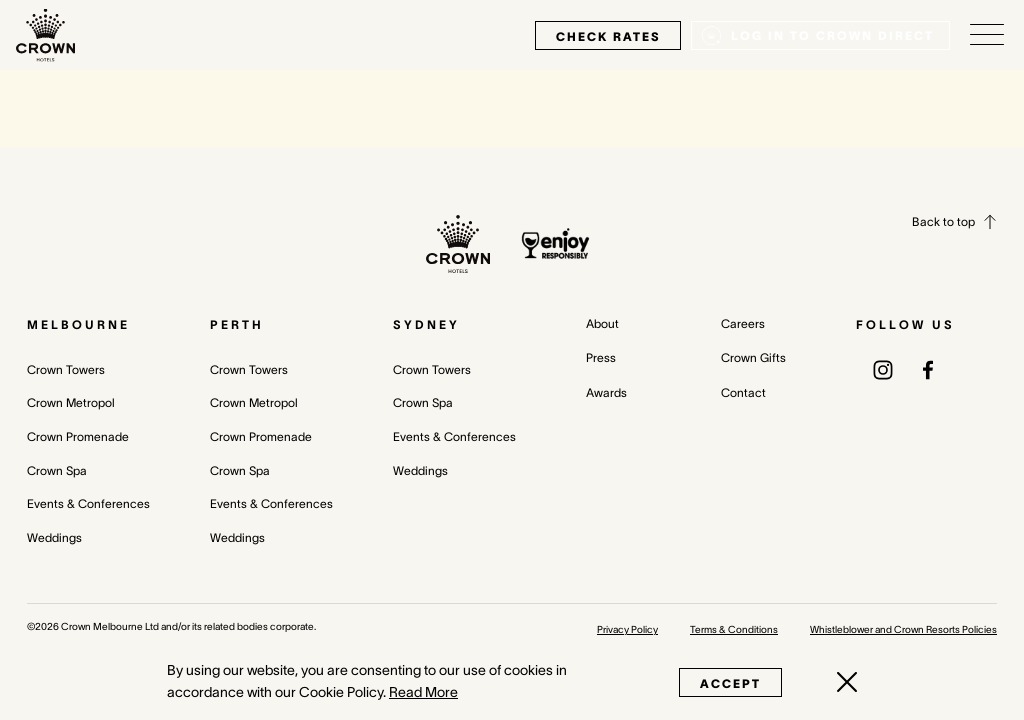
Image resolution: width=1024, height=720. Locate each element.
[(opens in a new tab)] (883, 369)
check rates (608, 36)
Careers (743, 323)
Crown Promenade (78, 436)
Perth (237, 324)
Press (601, 357)
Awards (606, 392)
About (602, 323)
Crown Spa (57, 470)
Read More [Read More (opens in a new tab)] (423, 692)
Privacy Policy (627, 629)
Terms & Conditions (734, 629)
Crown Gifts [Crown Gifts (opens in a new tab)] (753, 357)
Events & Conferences (88, 503)
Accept (730, 683)
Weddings (54, 537)
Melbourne (78, 324)
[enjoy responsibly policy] (555, 243)
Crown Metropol (71, 402)
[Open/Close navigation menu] (987, 35)
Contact (743, 392)
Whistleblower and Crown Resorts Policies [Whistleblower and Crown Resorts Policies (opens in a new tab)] (903, 629)
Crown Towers (66, 369)
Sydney (426, 324)
